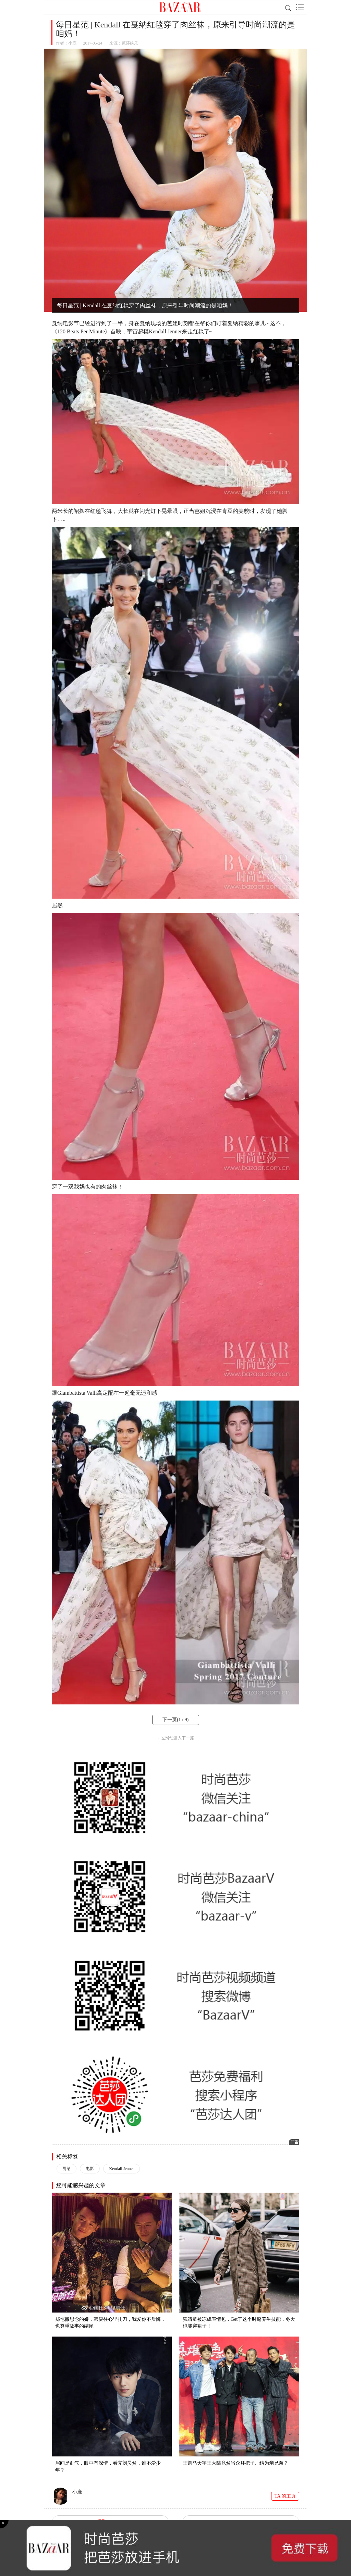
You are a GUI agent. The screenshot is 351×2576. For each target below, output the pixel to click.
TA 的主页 (285, 2496)
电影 (90, 2168)
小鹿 (72, 43)
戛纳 (66, 2168)
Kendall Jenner (121, 2168)
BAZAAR (180, 7)
